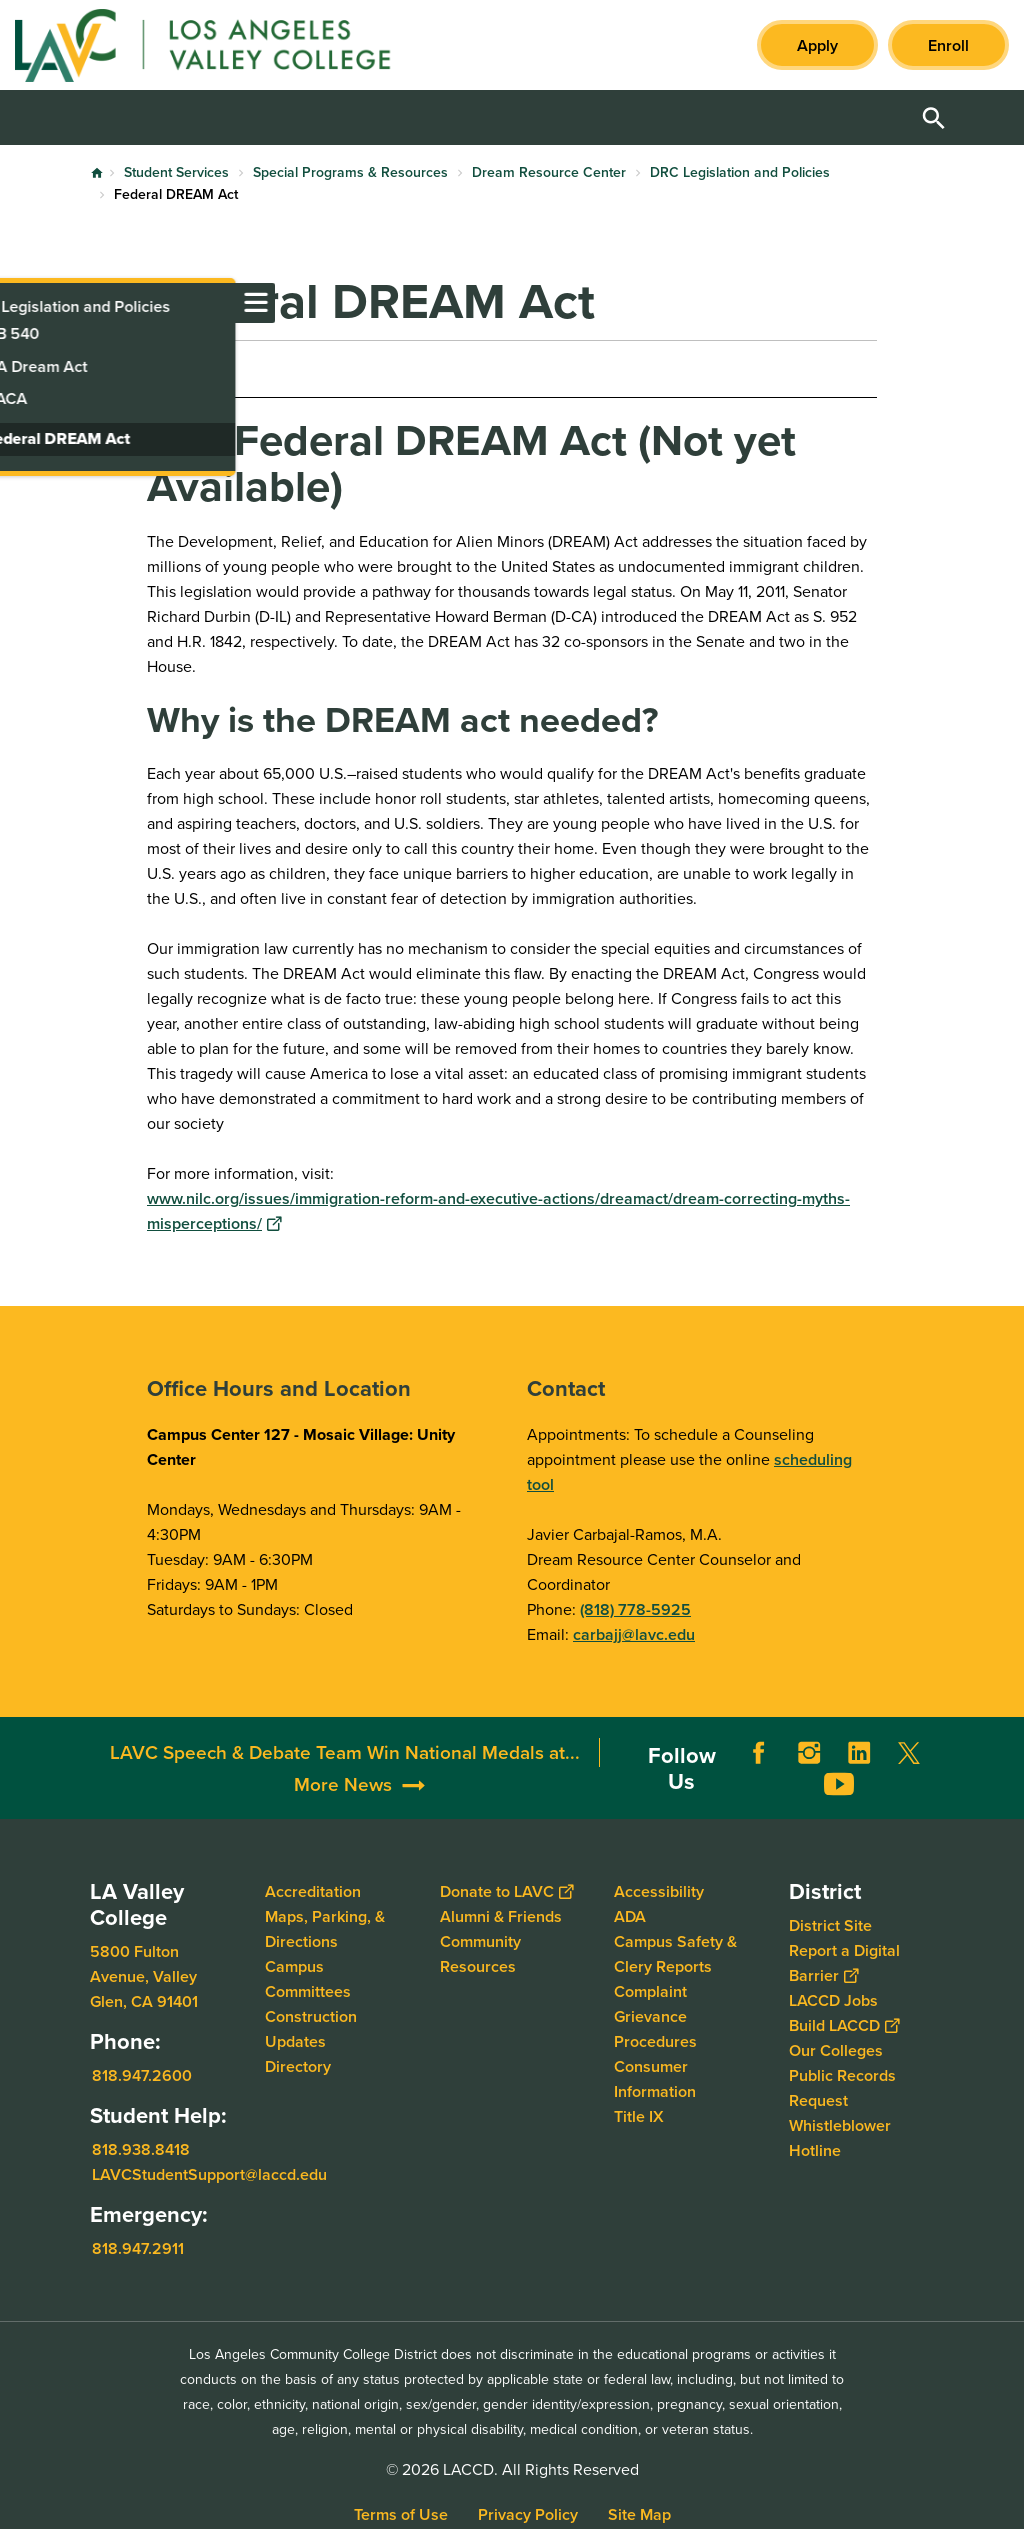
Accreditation (313, 1891)
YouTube (839, 1784)
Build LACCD (844, 2025)
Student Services (176, 172)
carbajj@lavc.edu (634, 1634)
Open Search (934, 117)
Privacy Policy (528, 2514)
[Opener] (1004, 1767)
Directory (298, 2066)
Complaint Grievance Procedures (655, 2016)
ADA (630, 1916)
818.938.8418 (141, 2149)
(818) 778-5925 (635, 1609)
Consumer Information (655, 2079)
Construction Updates (311, 2029)
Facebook (759, 1753)
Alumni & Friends (501, 1916)
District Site (830, 1925)
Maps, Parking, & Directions (325, 1929)
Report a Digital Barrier (844, 1963)
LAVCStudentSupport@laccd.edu (209, 2174)
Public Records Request (842, 2088)
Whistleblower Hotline (840, 2138)
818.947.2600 (142, 2075)
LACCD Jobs (833, 2000)
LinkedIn (859, 1753)
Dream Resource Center (549, 172)
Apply (817, 45)
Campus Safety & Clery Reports (675, 1954)
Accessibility (659, 1891)
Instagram (809, 1753)
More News (343, 1784)
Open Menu (984, 117)
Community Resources (480, 1954)
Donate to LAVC (506, 1891)
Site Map (639, 2514)
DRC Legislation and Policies (740, 172)
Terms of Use (401, 2514)
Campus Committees (308, 1979)
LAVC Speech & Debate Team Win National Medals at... (345, 1752)
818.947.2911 (138, 2248)
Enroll (948, 45)
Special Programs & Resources (350, 172)
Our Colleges (836, 2050)
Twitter (909, 1753)
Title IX (639, 2116)
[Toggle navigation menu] (20, 303)
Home (97, 173)
